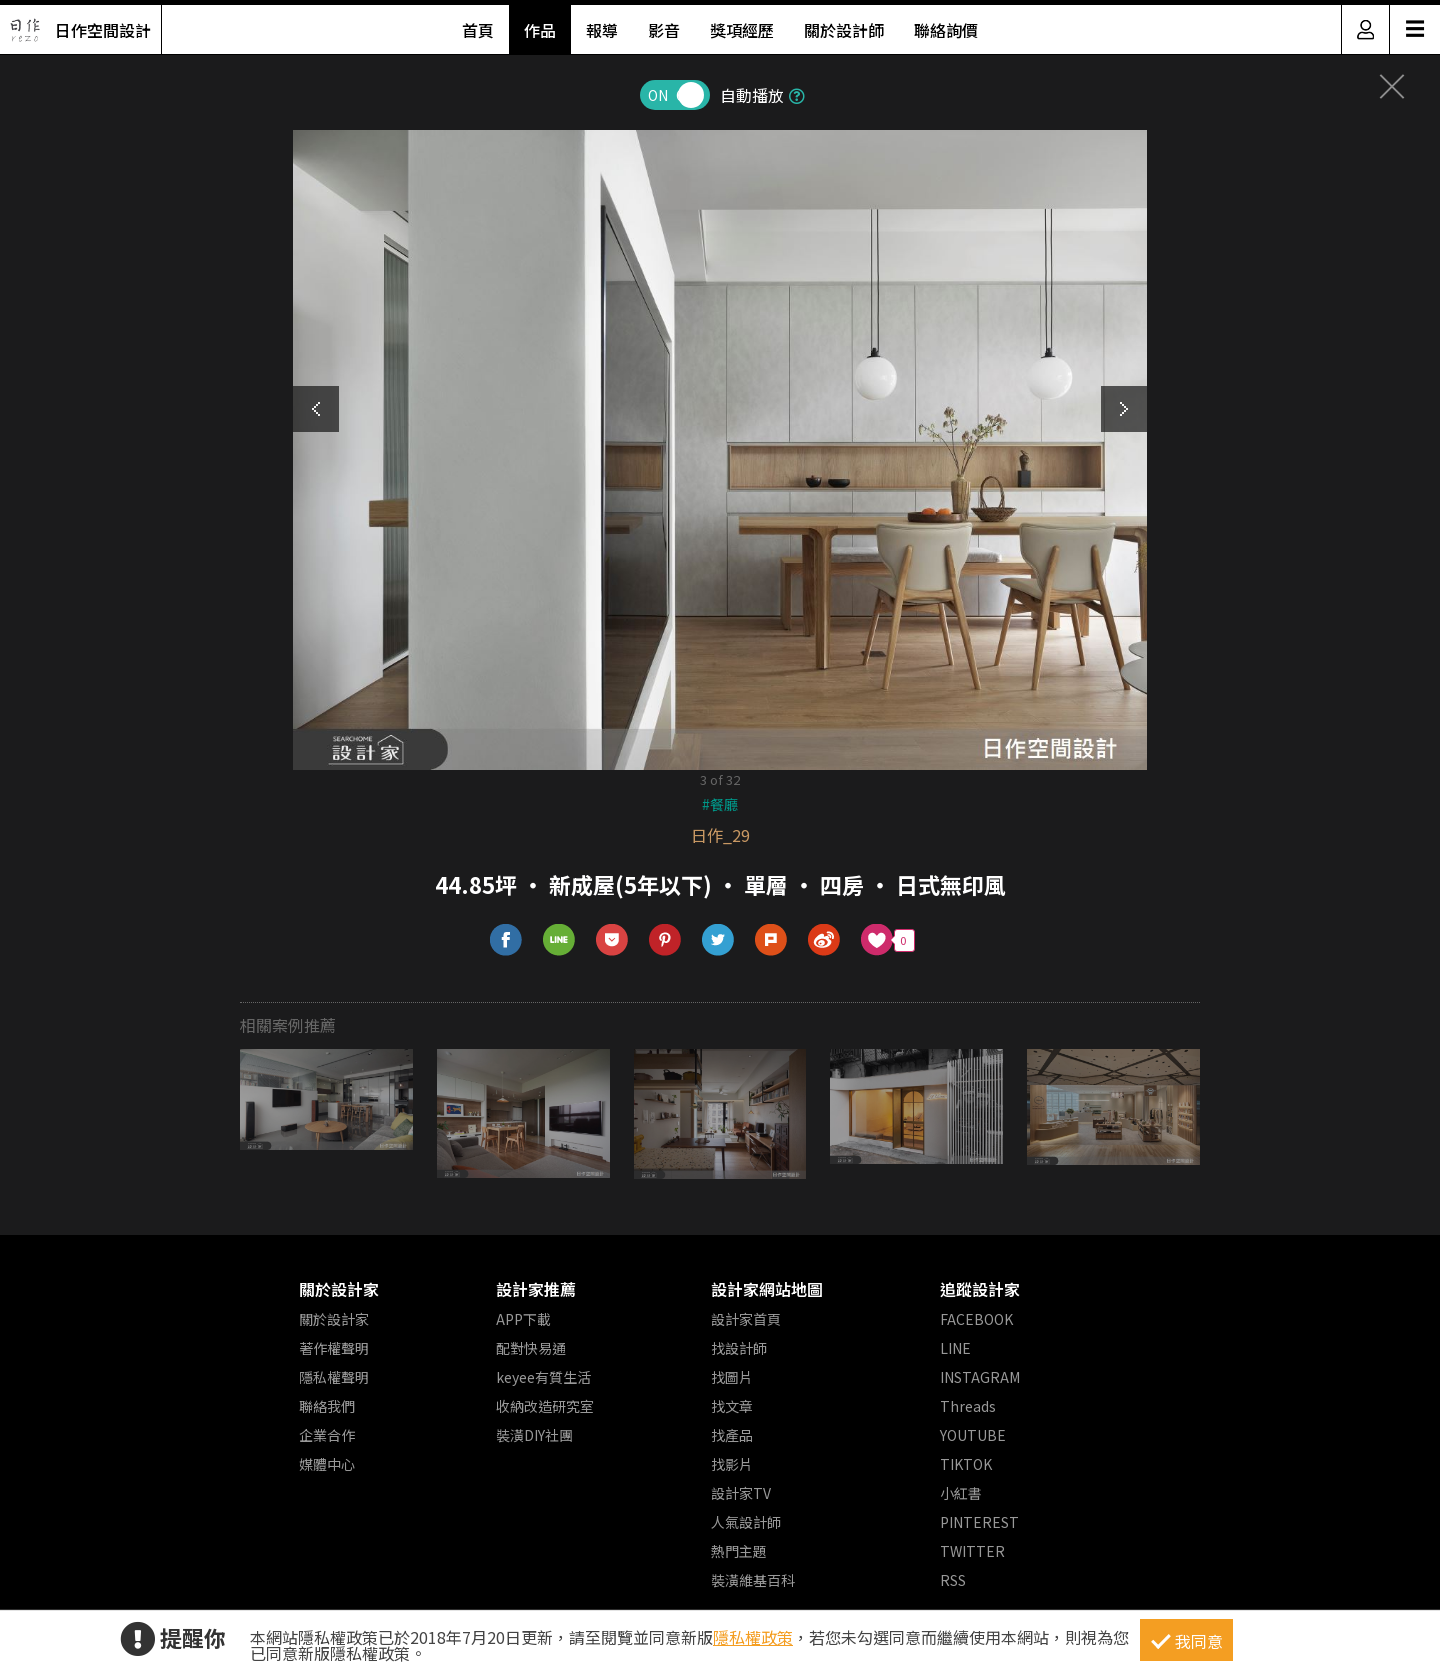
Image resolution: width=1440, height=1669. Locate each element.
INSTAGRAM (980, 1377)
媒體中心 (327, 1464)
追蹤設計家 (980, 1289)
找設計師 (739, 1348)
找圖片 (732, 1377)
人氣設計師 (746, 1522)
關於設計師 (844, 30)
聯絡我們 (327, 1406)
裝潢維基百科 (753, 1580)
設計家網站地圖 (767, 1289)
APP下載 (523, 1319)
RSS (953, 1580)
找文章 (732, 1406)
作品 (540, 30)
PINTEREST (979, 1522)
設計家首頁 (746, 1319)
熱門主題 (739, 1551)
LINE (955, 1348)
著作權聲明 (334, 1348)
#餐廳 (720, 804)
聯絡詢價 (946, 30)
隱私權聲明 (334, 1377)
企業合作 (327, 1435)
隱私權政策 (753, 1637)
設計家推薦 (536, 1289)
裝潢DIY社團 (534, 1435)
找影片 (732, 1464)
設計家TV (741, 1493)
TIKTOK (966, 1464)
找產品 (732, 1435)
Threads (968, 1406)
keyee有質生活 (543, 1377)
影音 (664, 30)
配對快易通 (531, 1348)
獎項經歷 (742, 30)
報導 (602, 30)
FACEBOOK (976, 1319)
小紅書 (961, 1493)
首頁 (478, 30)
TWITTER (972, 1551)
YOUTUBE (973, 1435)
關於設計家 (339, 1289)
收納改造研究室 (545, 1406)
